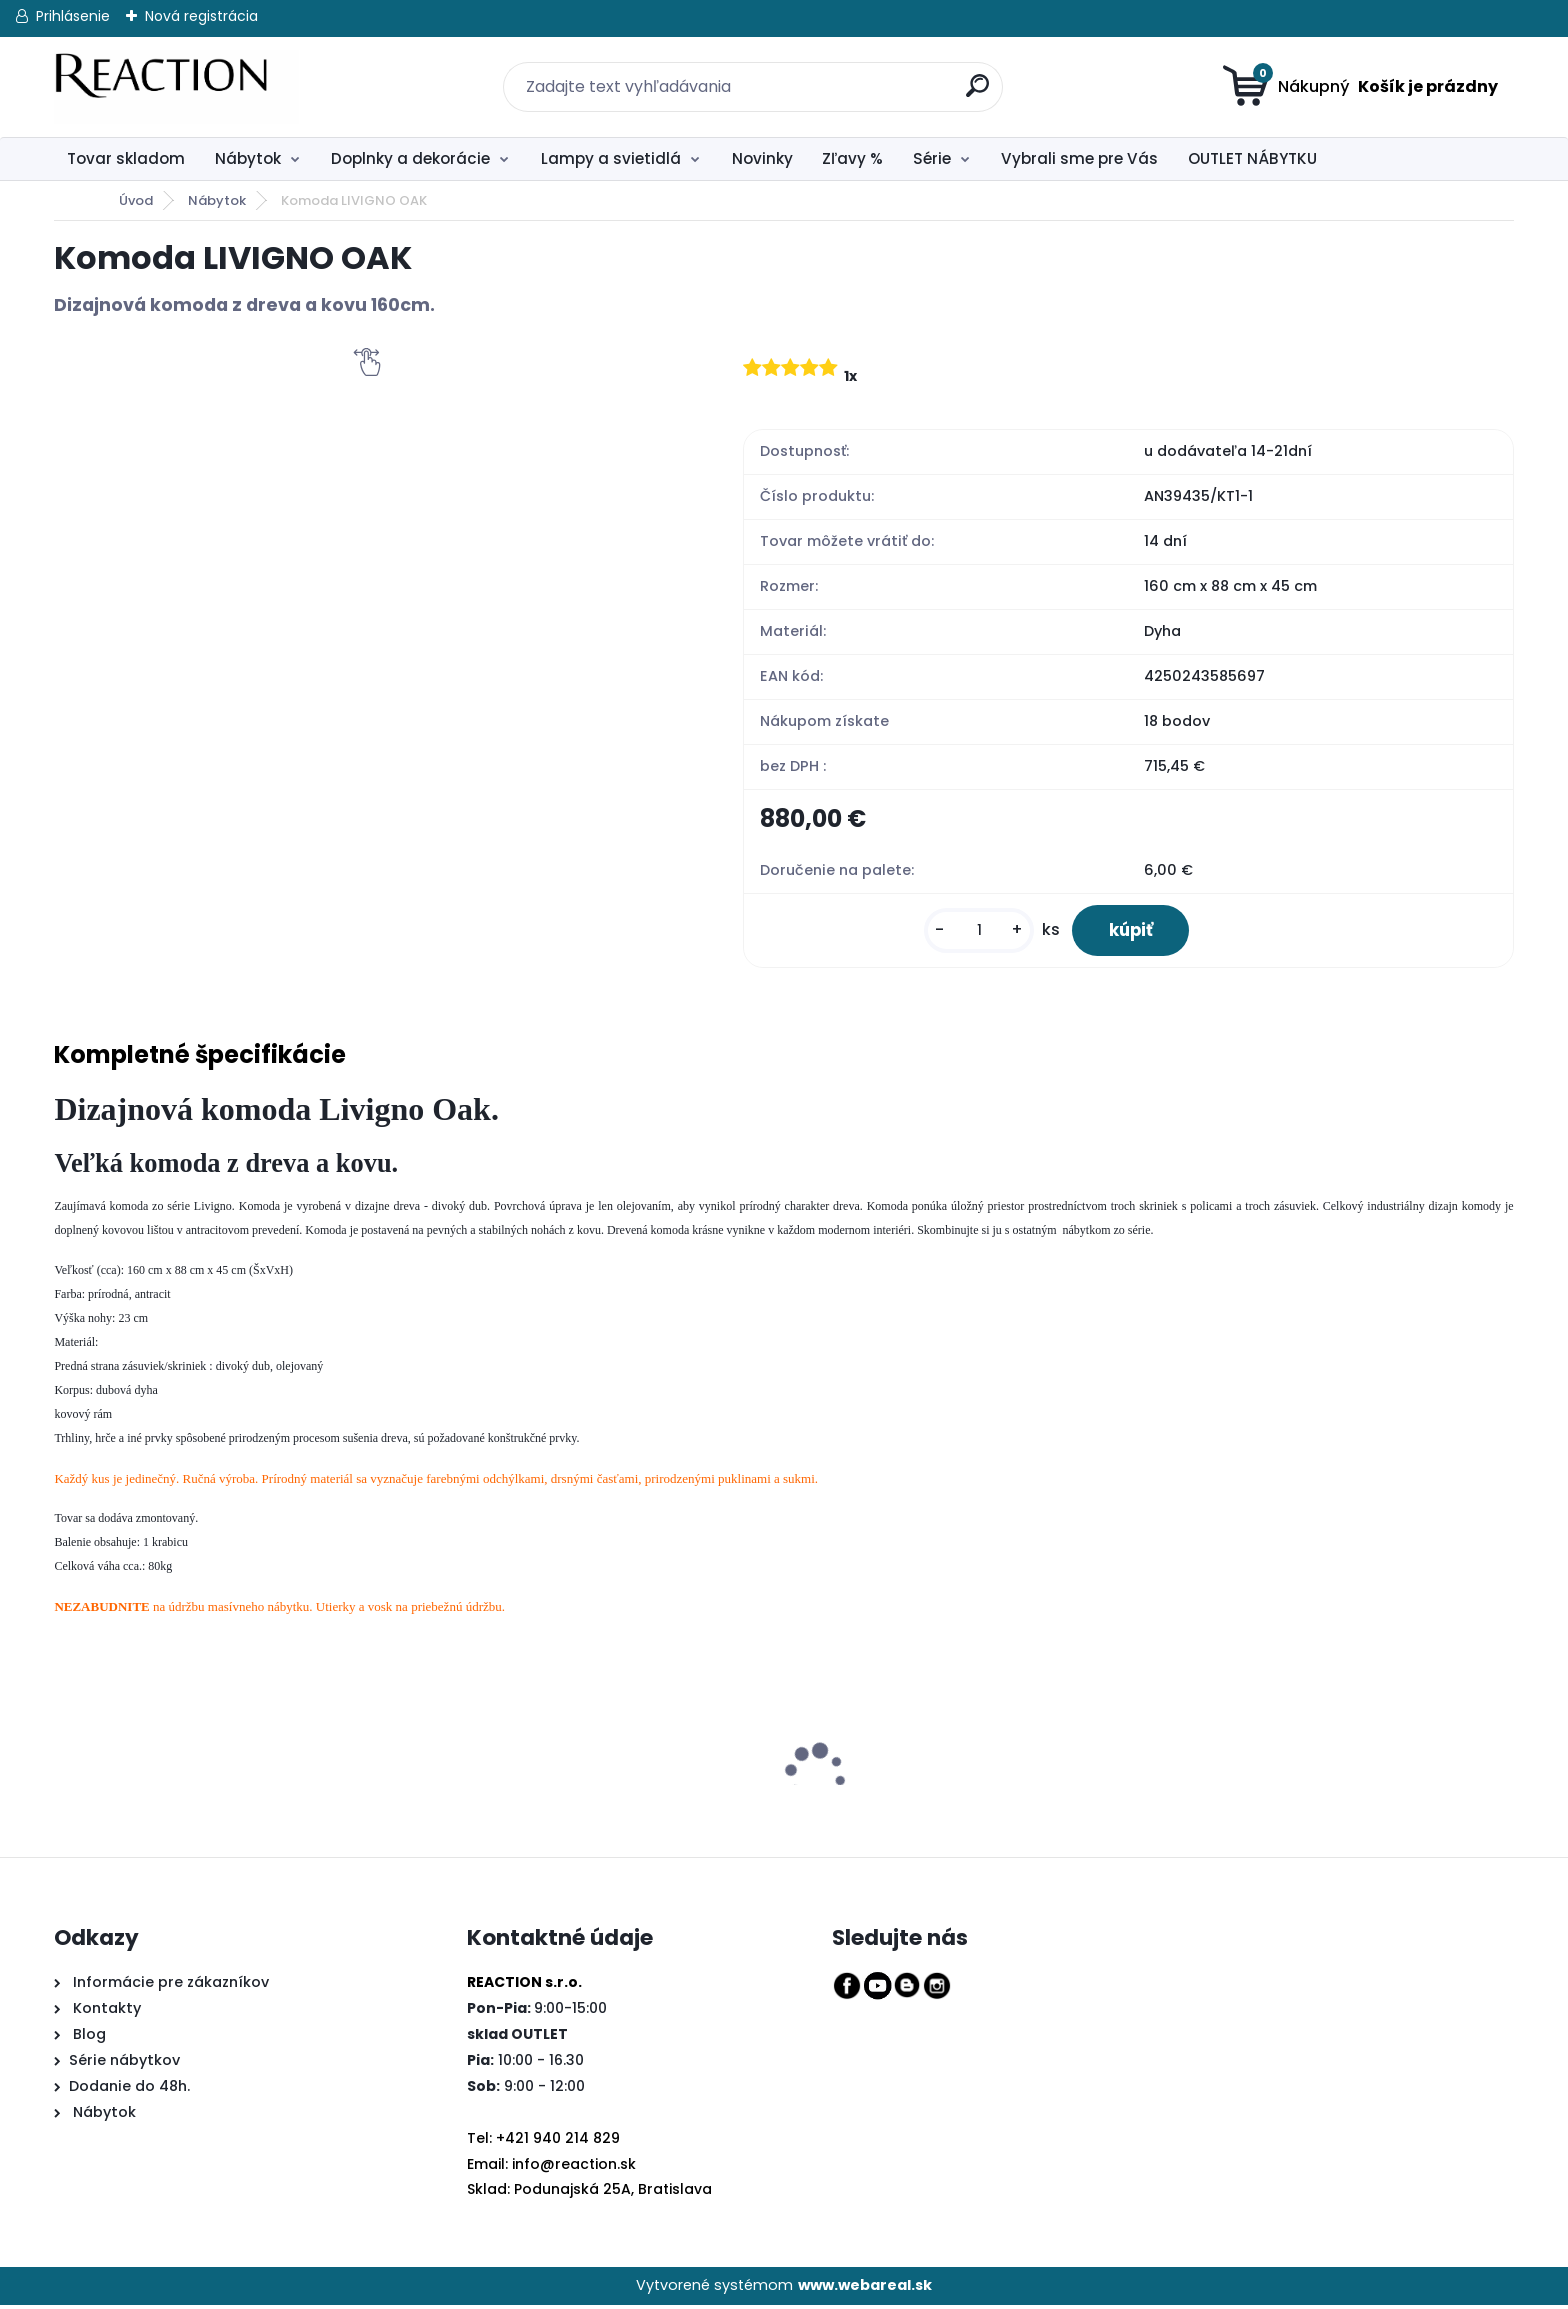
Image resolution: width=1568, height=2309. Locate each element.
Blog (87, 2038)
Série (932, 158)
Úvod (136, 200)
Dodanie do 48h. (129, 2090)
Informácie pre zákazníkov (169, 1986)
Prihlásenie (73, 16)
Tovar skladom (126, 158)
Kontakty (107, 2012)
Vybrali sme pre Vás (1079, 158)
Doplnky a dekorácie (410, 158)
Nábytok (248, 158)
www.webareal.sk (865, 2289)
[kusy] (969, 932)
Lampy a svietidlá (611, 158)
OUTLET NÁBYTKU (1252, 158)
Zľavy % (852, 158)
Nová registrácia (201, 16)
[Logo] (176, 87)
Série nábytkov (124, 2064)
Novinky (762, 158)
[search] (967, 74)
